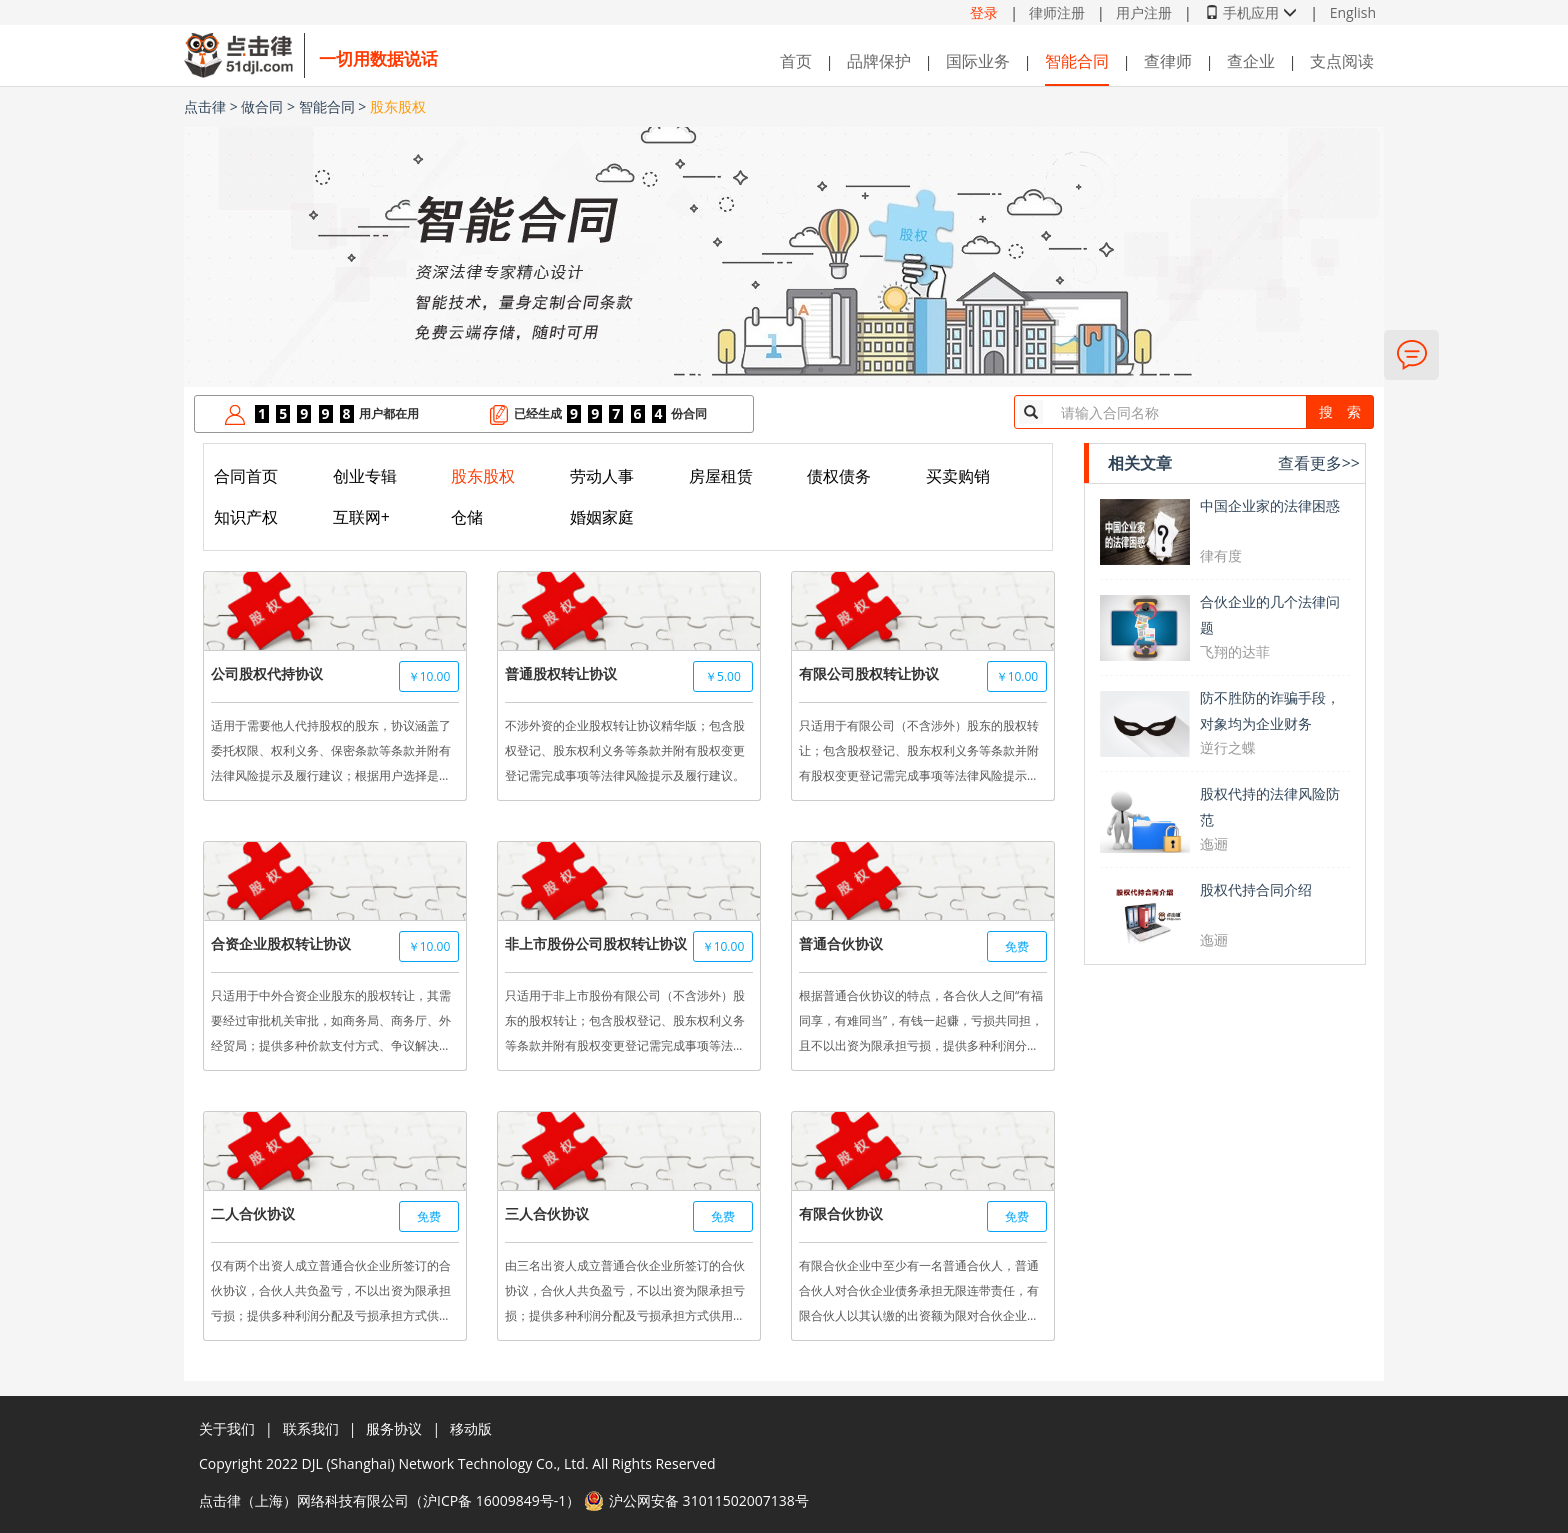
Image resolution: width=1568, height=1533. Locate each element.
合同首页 (246, 476)
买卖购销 (958, 476)
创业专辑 (365, 476)
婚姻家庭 (602, 517)
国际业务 (978, 61)
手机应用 (1251, 12)
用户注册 (1144, 12)
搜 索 (1340, 411)
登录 (984, 12)
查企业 (1251, 61)
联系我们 (311, 1428)
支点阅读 (1342, 61)
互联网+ (361, 517)
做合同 (262, 106)
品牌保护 (879, 61)
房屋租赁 (721, 476)
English (1353, 12)
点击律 (205, 106)
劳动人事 (602, 476)
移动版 (471, 1428)
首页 (796, 61)
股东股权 (398, 106)
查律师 (1168, 61)
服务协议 (394, 1428)
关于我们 (227, 1428)
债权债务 (839, 476)
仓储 (467, 517)
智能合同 (1077, 61)
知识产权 (246, 517)
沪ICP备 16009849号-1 (494, 1500)
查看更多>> (1319, 463)
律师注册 (1057, 12)
